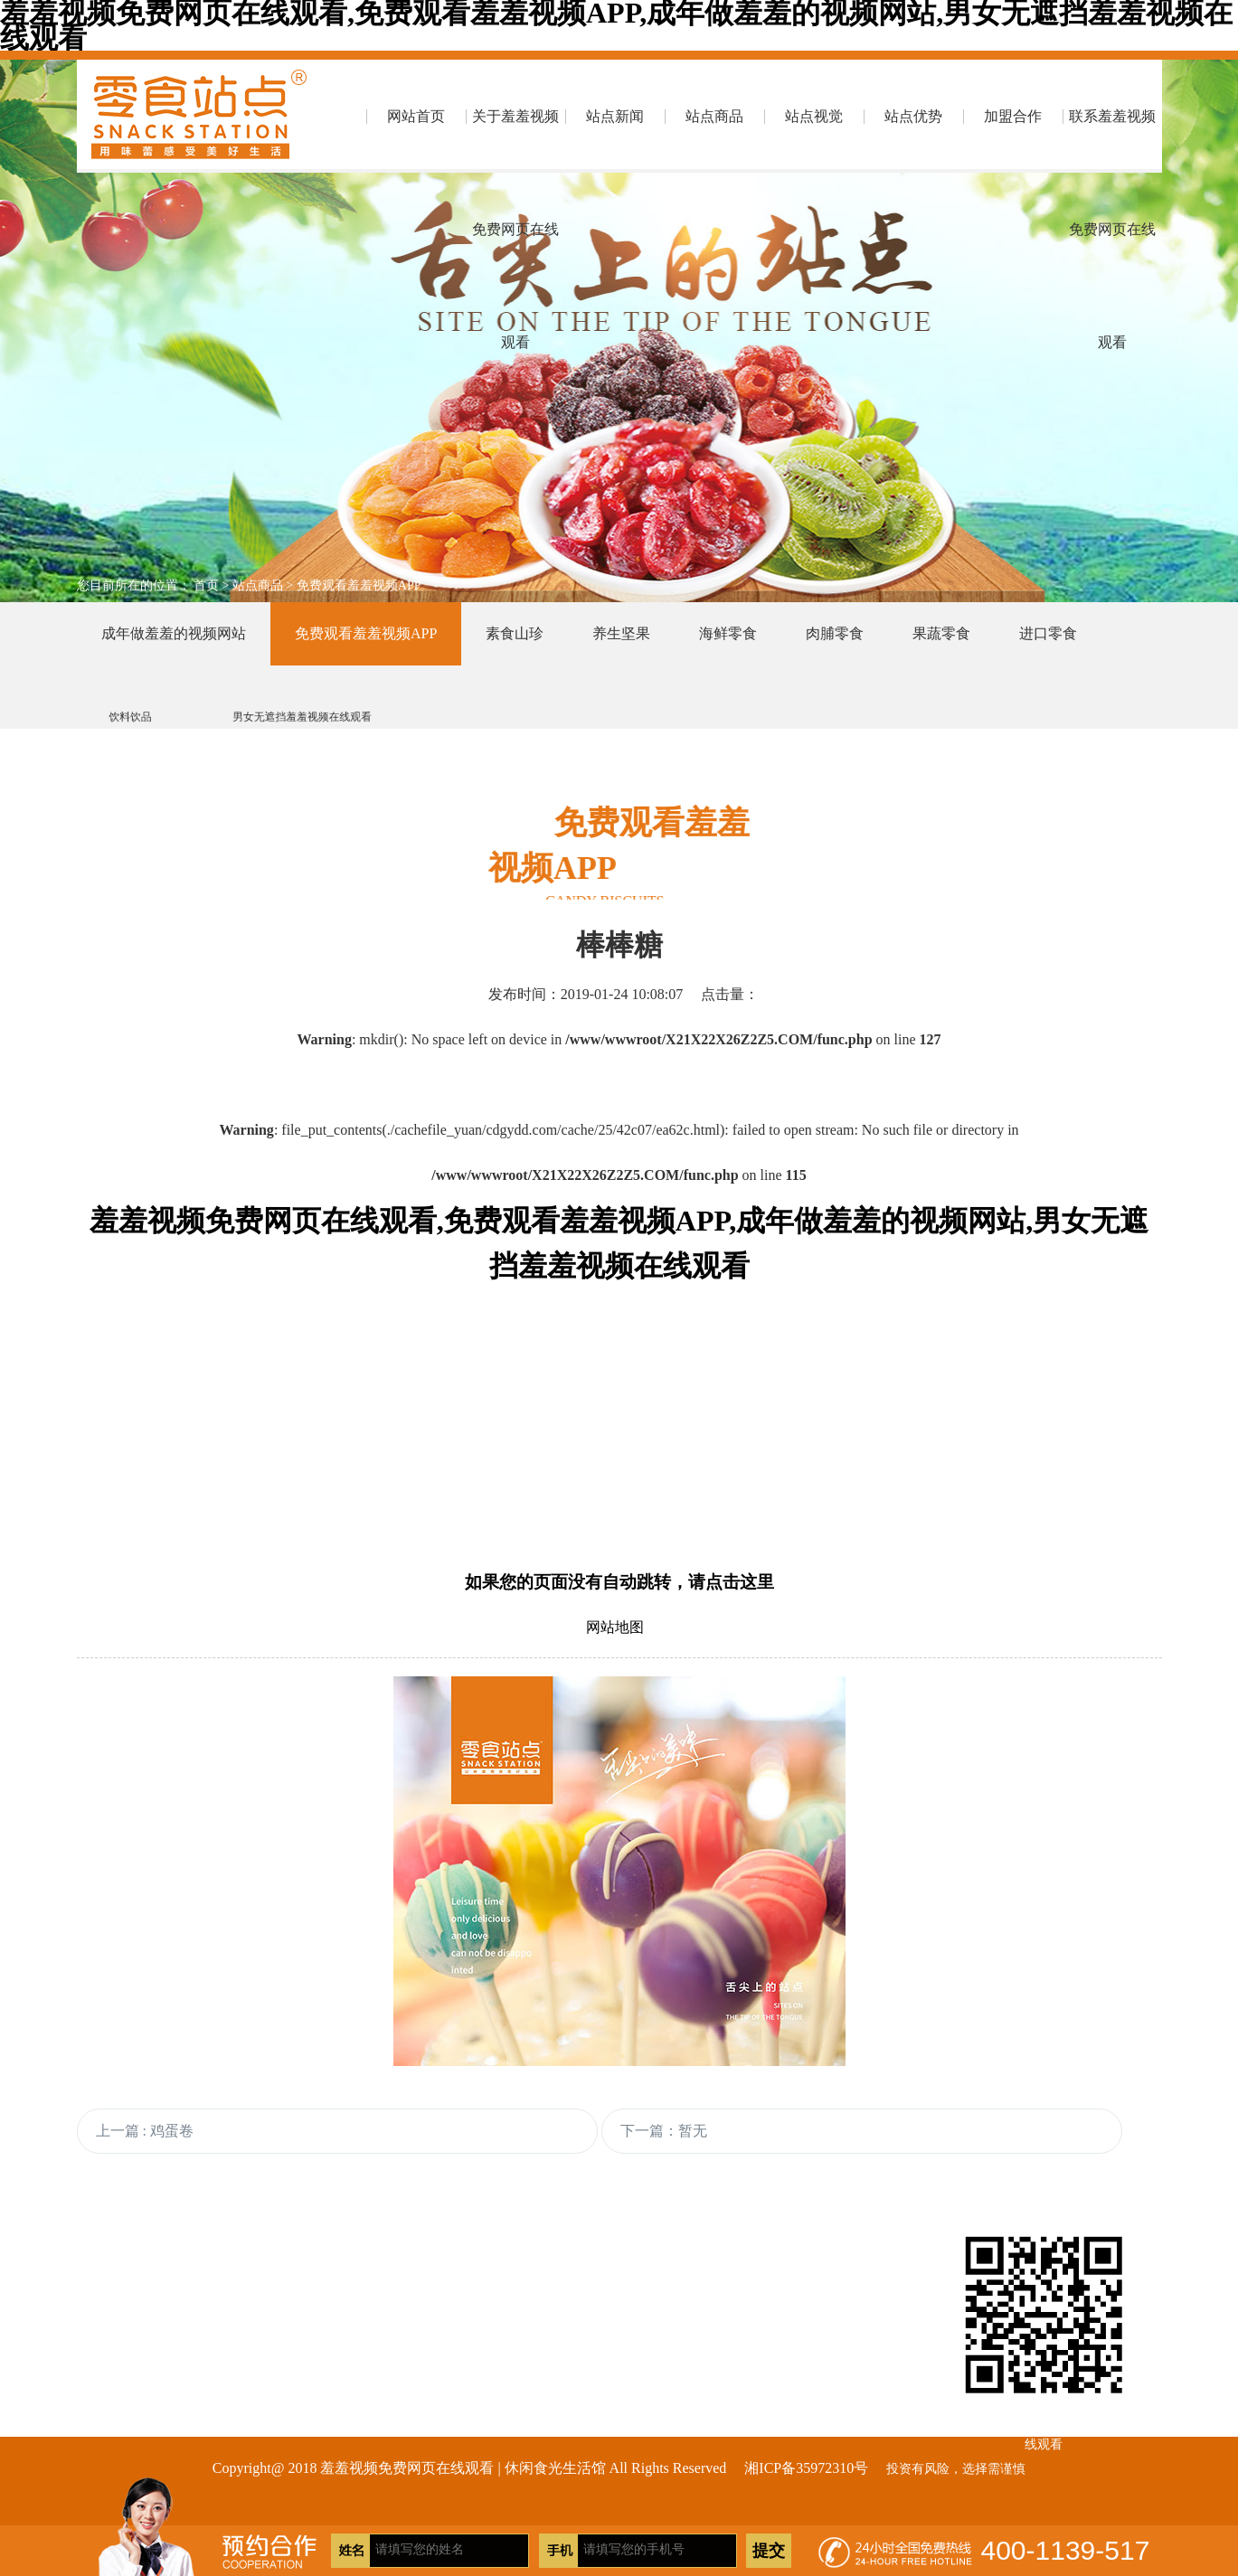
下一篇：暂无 (663, 2130)
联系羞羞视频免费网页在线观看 (1112, 141)
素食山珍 (514, 633)
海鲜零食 (728, 633)
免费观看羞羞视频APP (359, 585)
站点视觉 (814, 116)
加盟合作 (1013, 116)
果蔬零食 (941, 633)
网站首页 (416, 116)
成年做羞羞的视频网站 (173, 633)
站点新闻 (615, 116)
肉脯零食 (835, 633)
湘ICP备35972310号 (806, 2468)
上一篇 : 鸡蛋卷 (145, 2130)
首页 (206, 585)
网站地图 (615, 1627)
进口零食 (1048, 633)
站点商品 (714, 116)
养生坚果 (621, 633)
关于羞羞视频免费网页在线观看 (515, 141)
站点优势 (913, 116)
